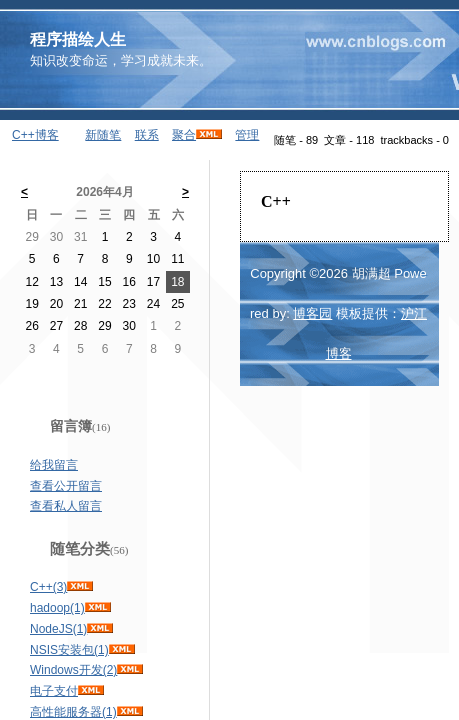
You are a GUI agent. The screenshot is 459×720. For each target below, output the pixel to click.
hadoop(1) (57, 608)
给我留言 (54, 465)
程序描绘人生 (78, 39)
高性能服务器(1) (73, 712)
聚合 (184, 135)
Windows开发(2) (73, 670)
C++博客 (35, 135)
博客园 (312, 313)
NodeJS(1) (58, 629)
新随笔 (103, 135)
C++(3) (48, 587)
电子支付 (54, 691)
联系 (147, 135)
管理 (247, 135)
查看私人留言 (66, 506)
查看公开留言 (66, 486)
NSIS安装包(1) (69, 650)
